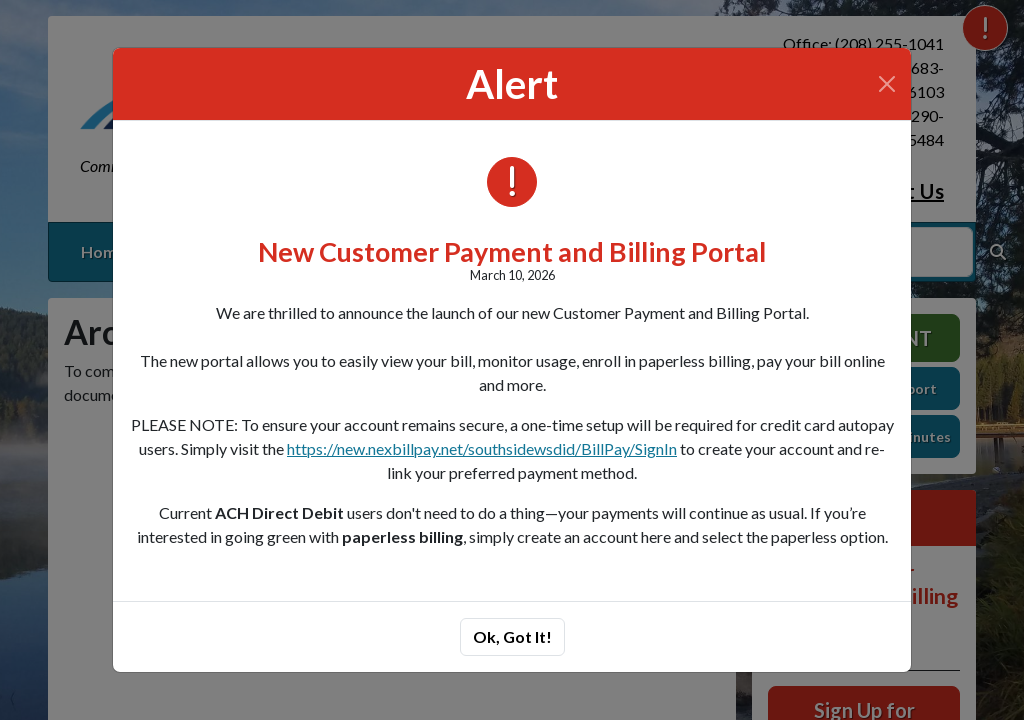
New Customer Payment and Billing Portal (512, 251)
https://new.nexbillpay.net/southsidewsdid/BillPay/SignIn (482, 448)
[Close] (887, 84)
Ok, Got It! (512, 636)
